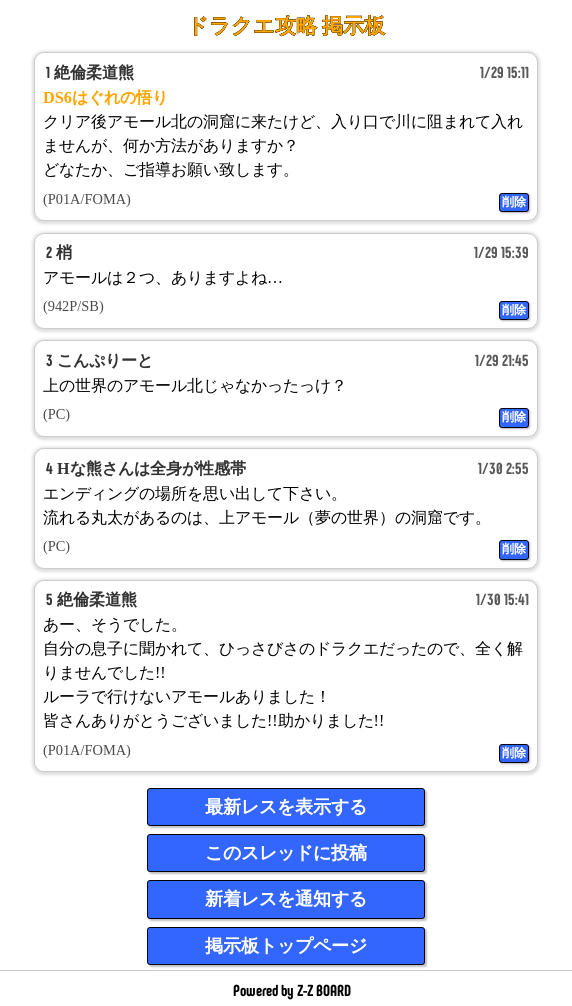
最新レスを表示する (286, 807)
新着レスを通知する (286, 899)
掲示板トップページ (286, 946)
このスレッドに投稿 (286, 853)
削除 (514, 202)
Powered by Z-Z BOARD (292, 990)
